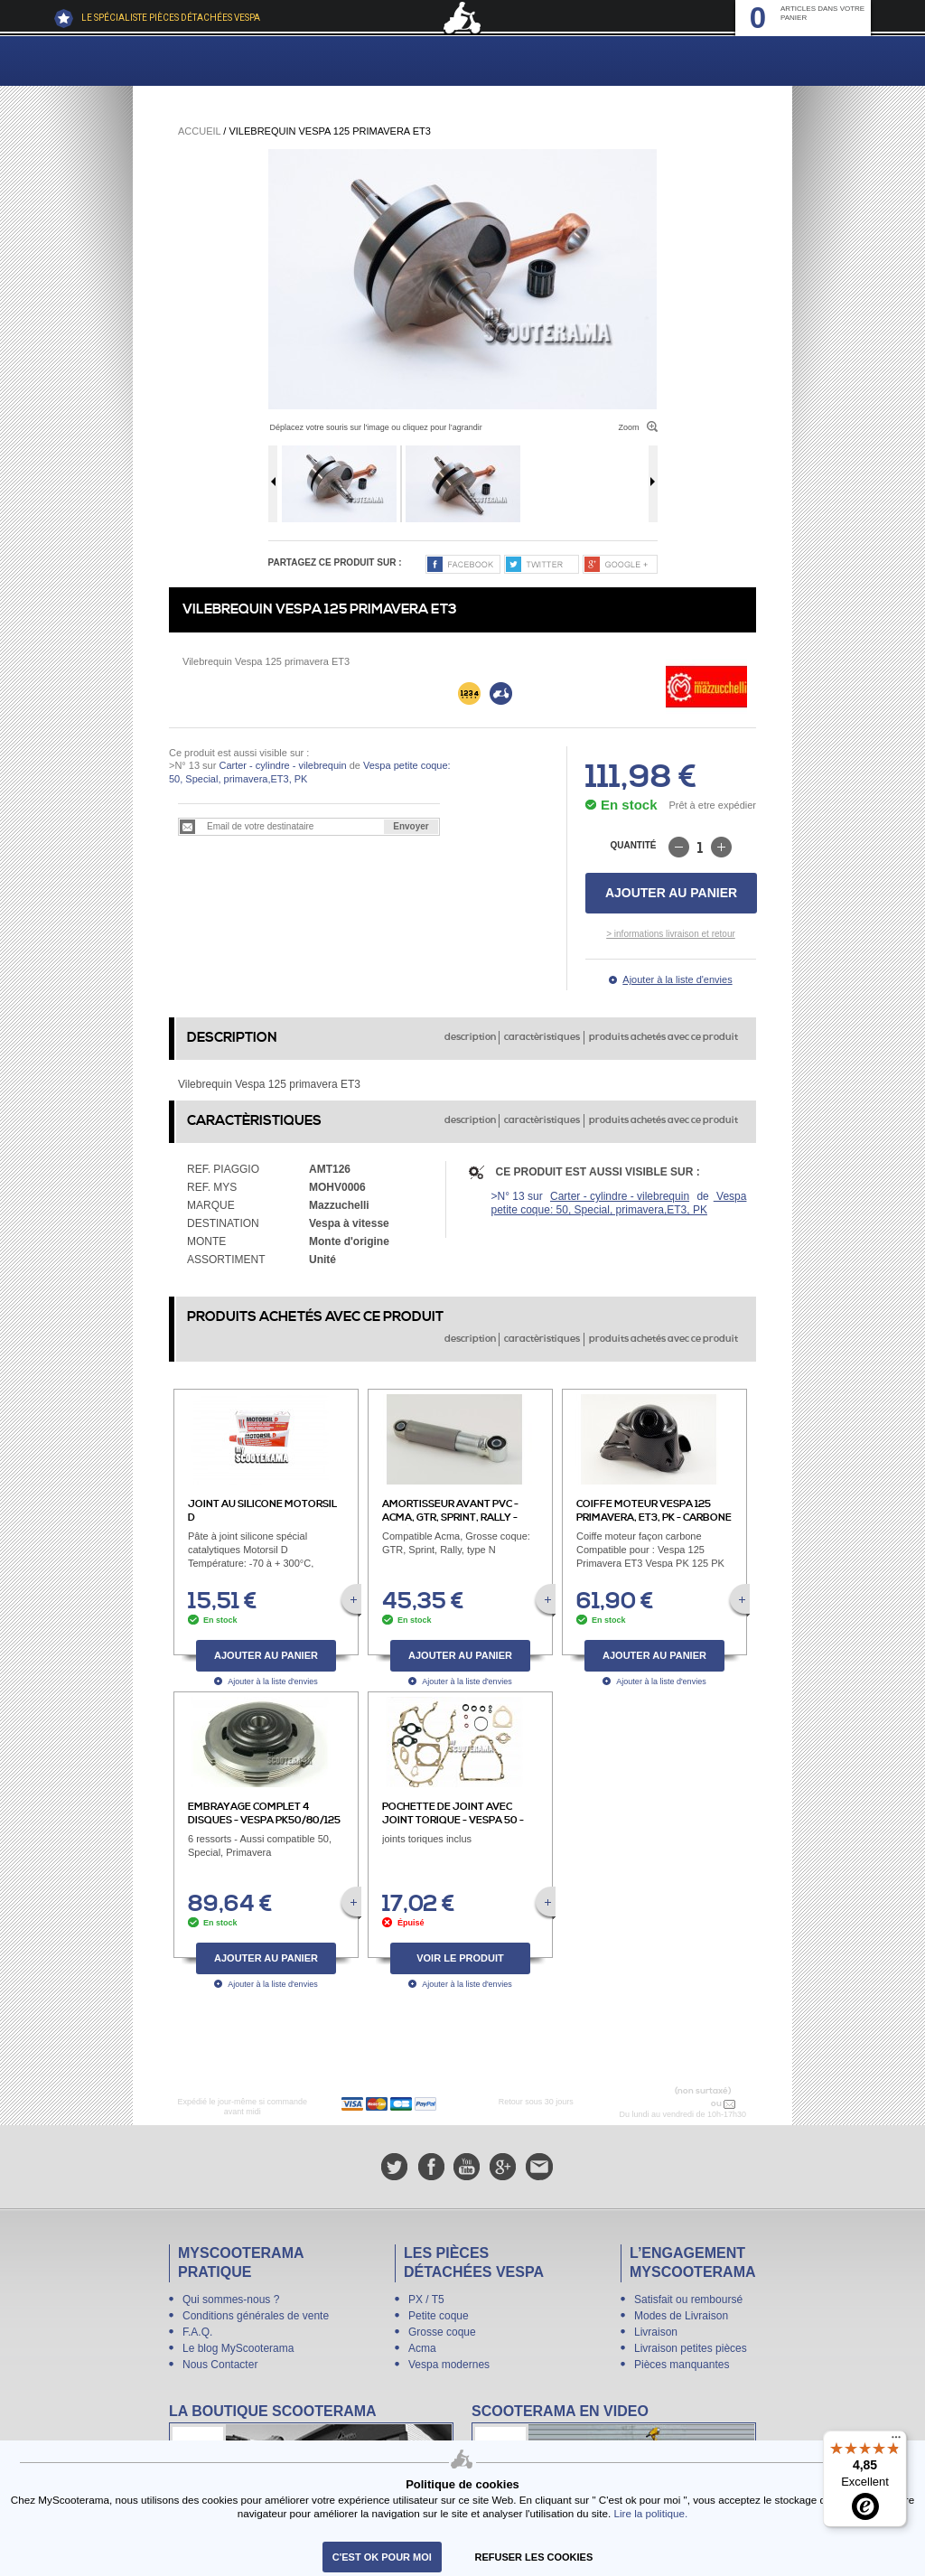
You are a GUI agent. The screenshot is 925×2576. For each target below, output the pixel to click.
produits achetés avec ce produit (663, 1037)
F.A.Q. (197, 2332)
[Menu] (896, 2441)
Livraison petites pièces (690, 2348)
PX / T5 (426, 2299)
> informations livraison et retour (670, 934)
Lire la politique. (650, 2513)
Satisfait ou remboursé (688, 2299)
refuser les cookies (534, 2557)
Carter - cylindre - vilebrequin (282, 765)
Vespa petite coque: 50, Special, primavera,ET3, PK (619, 1203)
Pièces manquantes (681, 2364)
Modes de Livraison (681, 2315)
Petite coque (438, 2315)
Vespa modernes (449, 2364)
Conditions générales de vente (255, 2315)
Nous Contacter (219, 2364)
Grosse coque (442, 2332)
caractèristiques (542, 1037)
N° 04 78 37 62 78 (671, 2103)
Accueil (199, 131)
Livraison (655, 2332)
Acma (422, 2348)
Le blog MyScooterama (238, 2348)
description (470, 1037)
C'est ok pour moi (382, 2557)
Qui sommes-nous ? (230, 2299)
